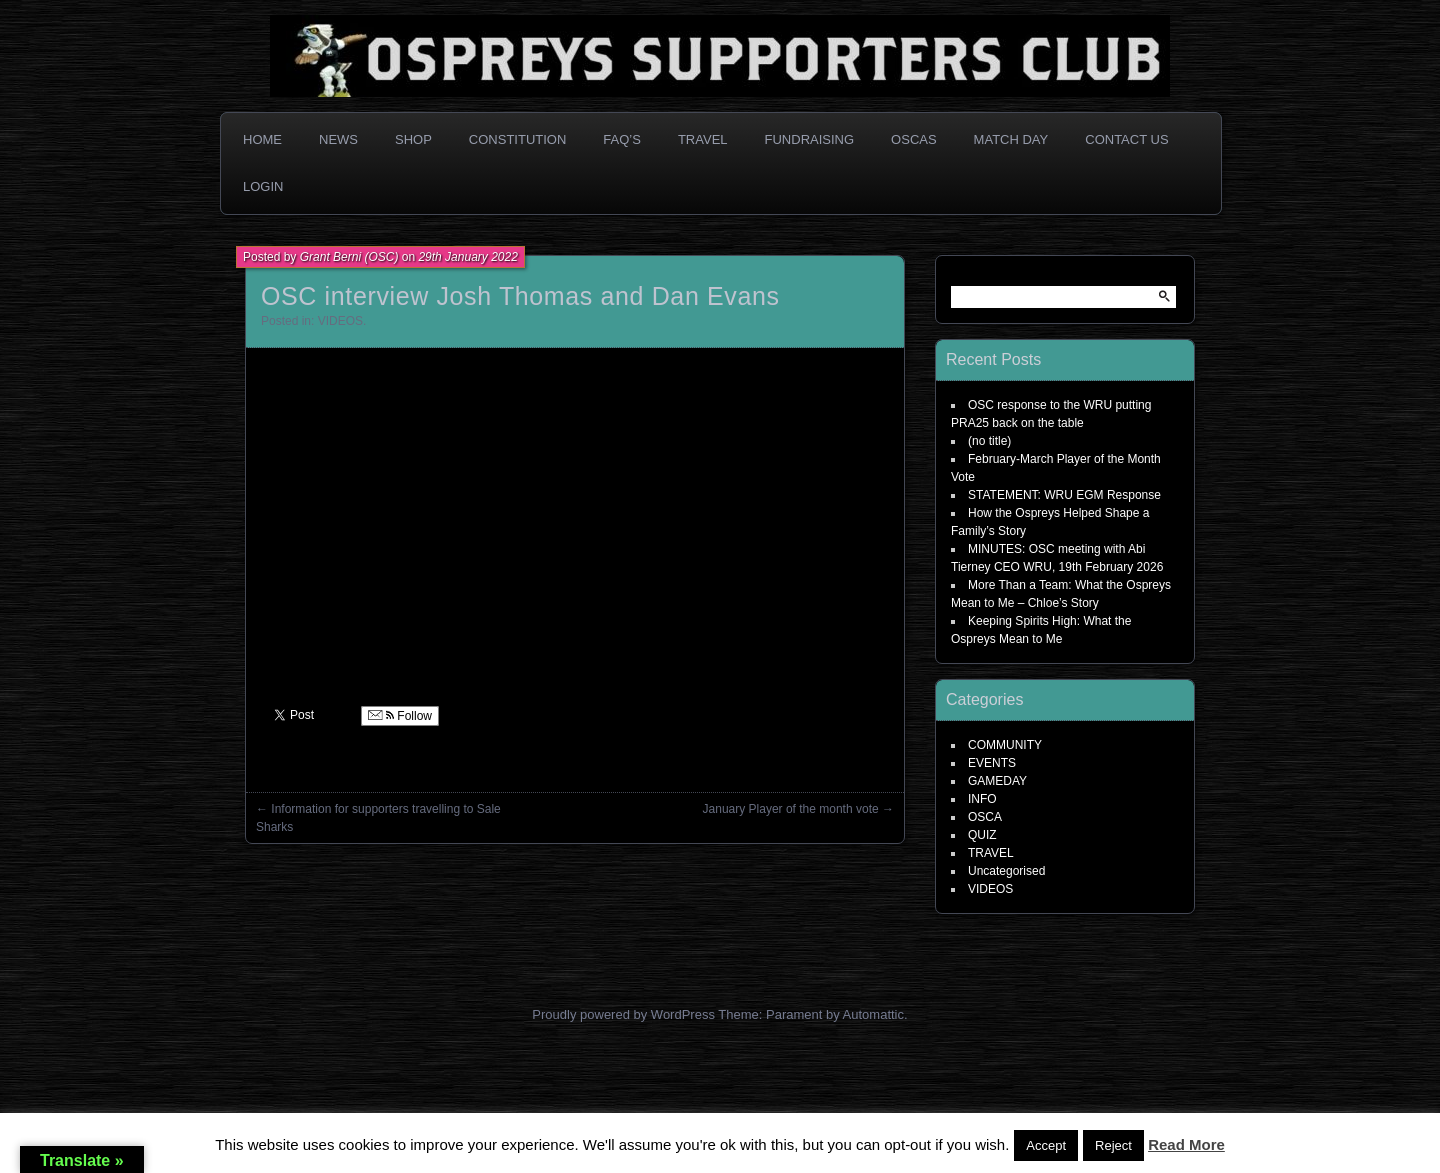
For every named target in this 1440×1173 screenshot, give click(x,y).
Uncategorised (1006, 871)
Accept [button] (1046, 1145)
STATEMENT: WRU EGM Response (1064, 495)
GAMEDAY (997, 781)
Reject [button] (1113, 1145)
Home (262, 139)
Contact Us (1126, 139)
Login (263, 186)
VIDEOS (340, 321)
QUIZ (982, 835)
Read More (1186, 1144)
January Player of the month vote (791, 809)
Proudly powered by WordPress (623, 1014)
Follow (400, 716)
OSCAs (914, 139)
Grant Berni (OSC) (349, 257)
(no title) (989, 441)
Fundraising (810, 139)
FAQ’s (622, 139)
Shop (413, 139)
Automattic (873, 1014)
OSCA (985, 817)
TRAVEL (991, 853)
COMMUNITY (1005, 745)
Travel (703, 139)
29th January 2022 (467, 257)
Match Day (1011, 139)
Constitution (518, 139)
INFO (982, 799)
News (338, 139)
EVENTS (992, 763)
